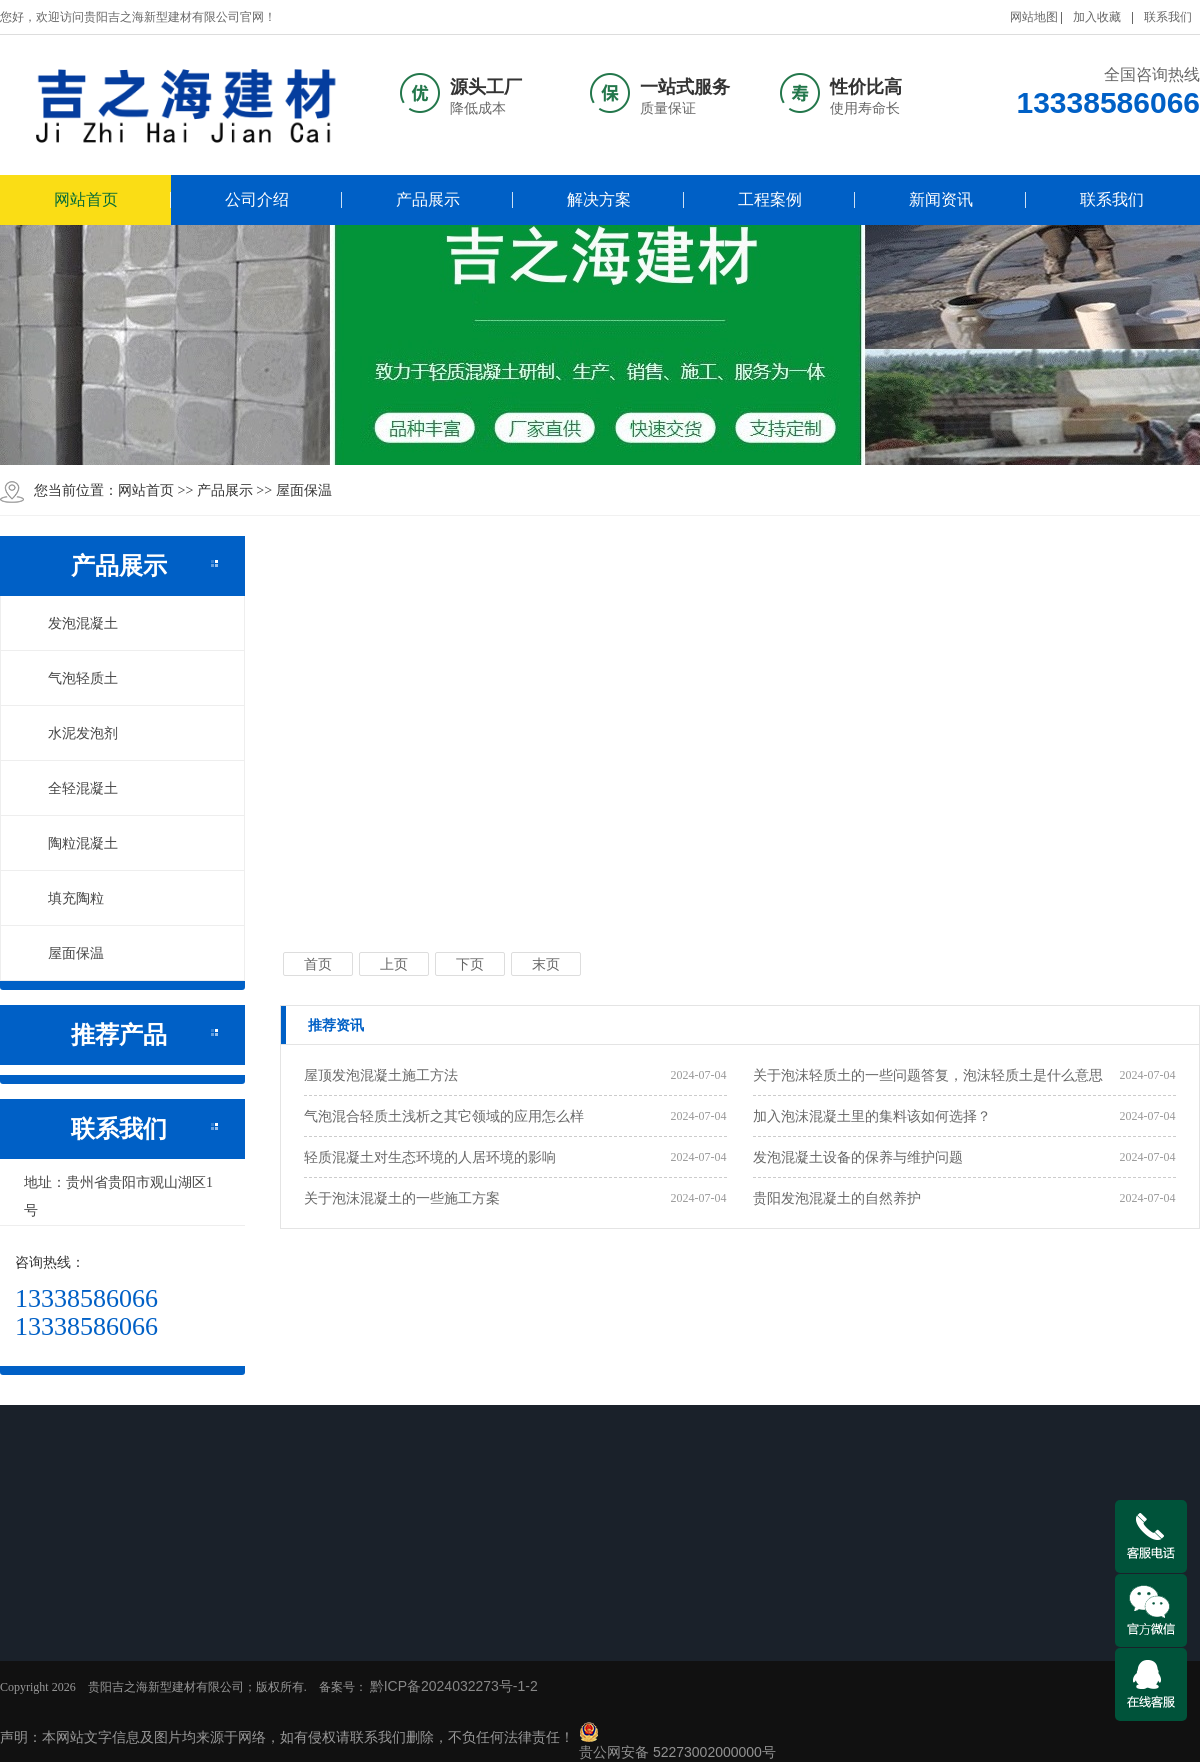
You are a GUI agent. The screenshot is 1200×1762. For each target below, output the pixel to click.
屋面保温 (304, 490)
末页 (546, 964)
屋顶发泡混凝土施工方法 (381, 1075)
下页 (470, 964)
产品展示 (428, 199)
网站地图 (1034, 17)
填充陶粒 (65, 898)
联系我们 (1168, 17)
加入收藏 (1097, 17)
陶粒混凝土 (72, 843)
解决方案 (599, 199)
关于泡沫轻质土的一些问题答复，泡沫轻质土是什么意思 (928, 1075)
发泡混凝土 (72, 623)
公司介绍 (257, 199)
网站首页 (86, 199)
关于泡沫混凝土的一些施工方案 (402, 1198)
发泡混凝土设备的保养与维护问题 (858, 1157)
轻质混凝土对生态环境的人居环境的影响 (430, 1157)
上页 (394, 964)
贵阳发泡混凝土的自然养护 (837, 1198)
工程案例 (770, 199)
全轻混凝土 (72, 788)
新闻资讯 (941, 199)
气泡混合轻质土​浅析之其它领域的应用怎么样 (444, 1116)
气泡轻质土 (72, 678)
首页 (318, 964)
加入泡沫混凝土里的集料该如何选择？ (872, 1116)
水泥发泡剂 (72, 733)
